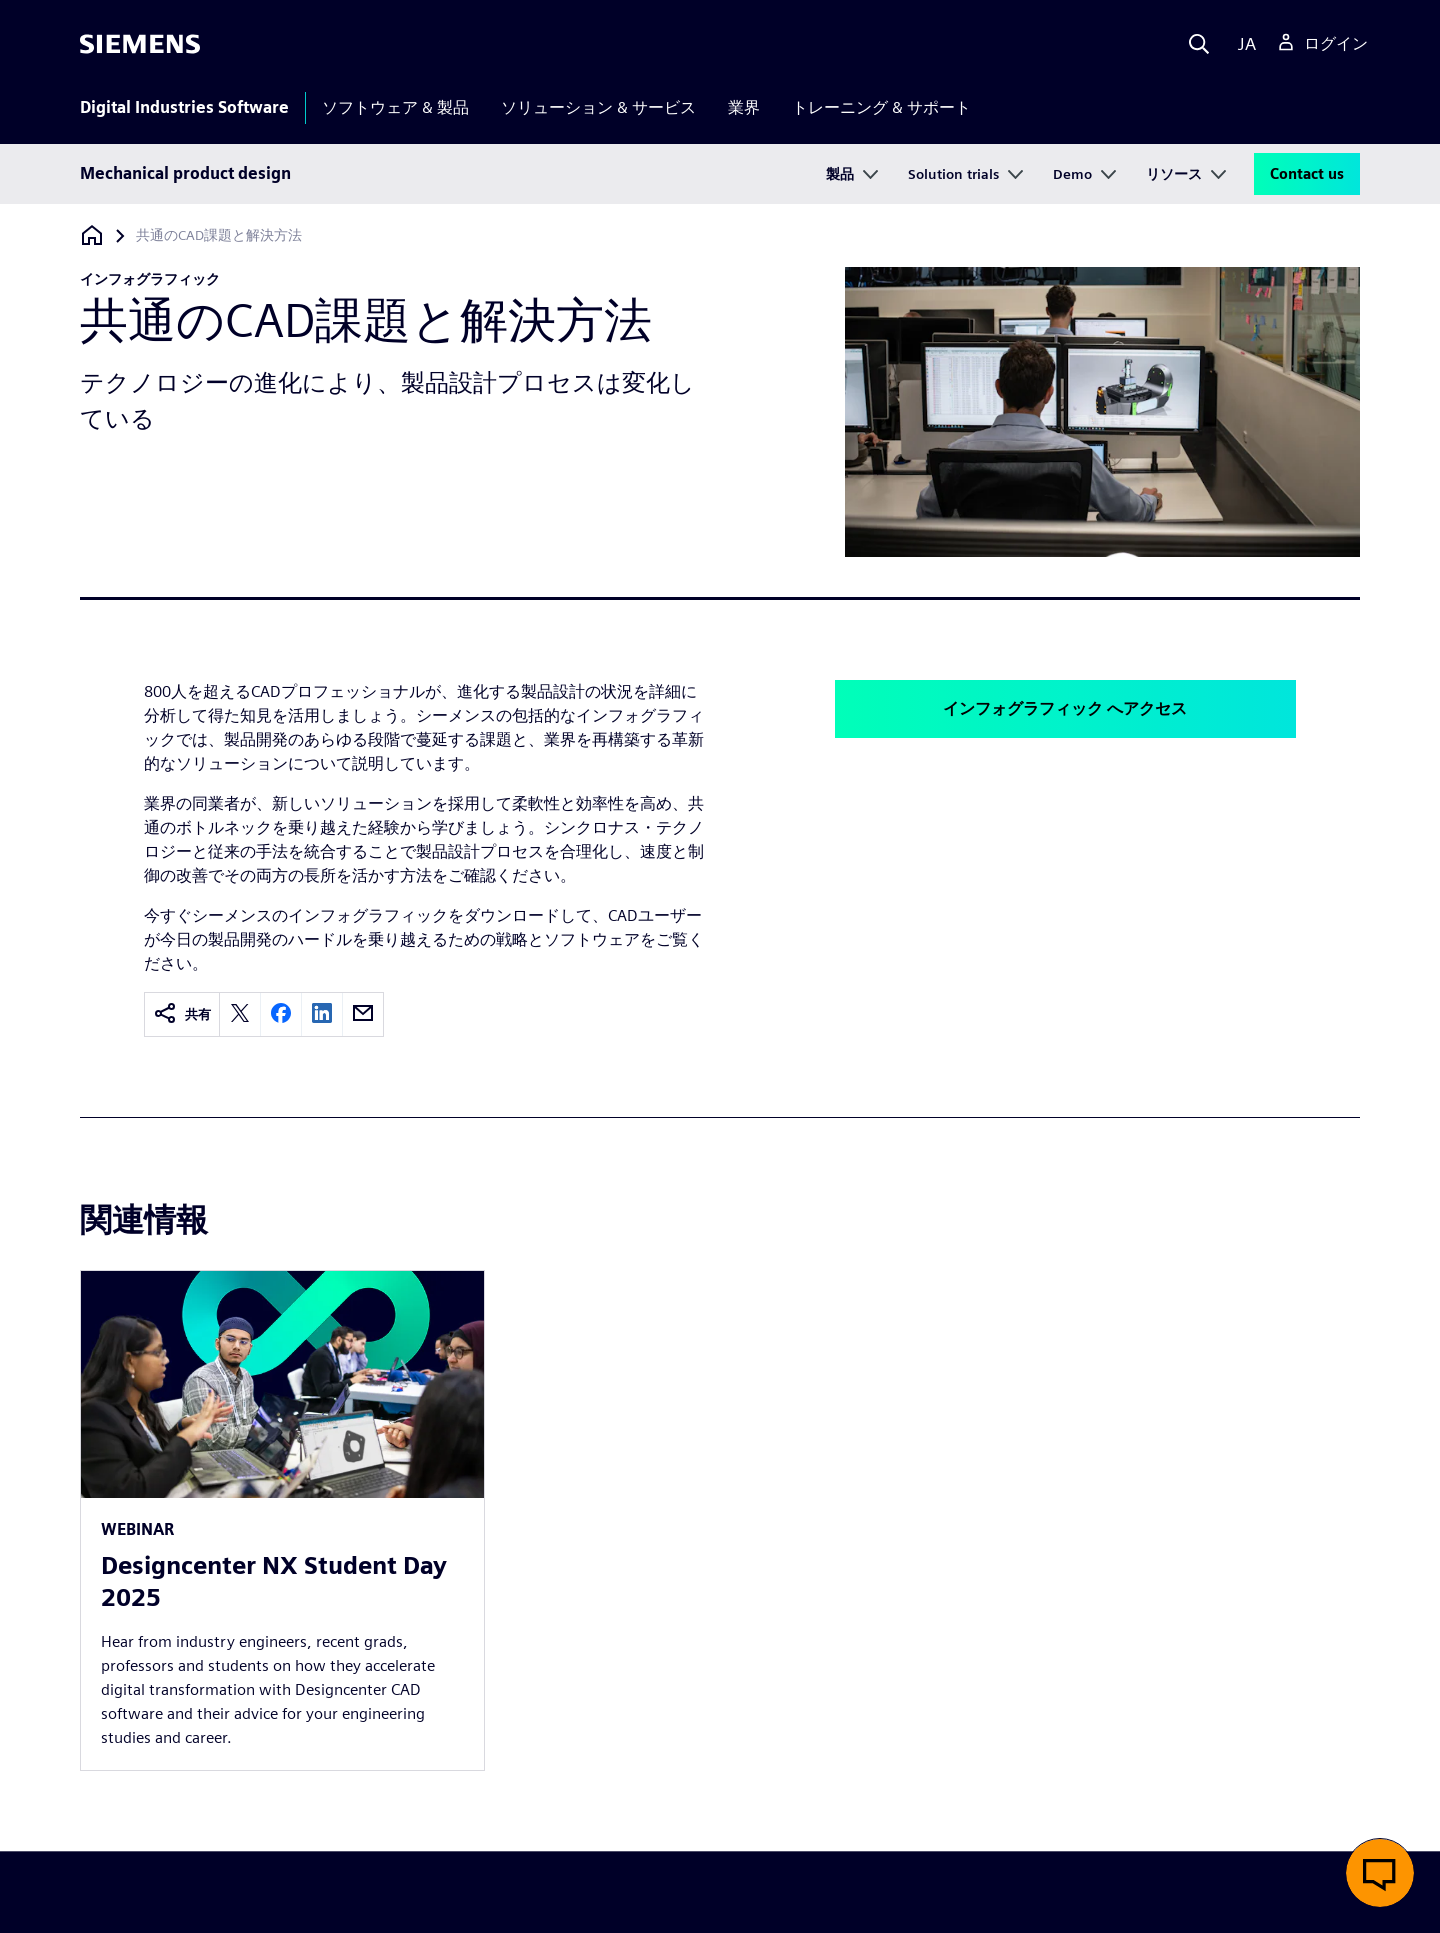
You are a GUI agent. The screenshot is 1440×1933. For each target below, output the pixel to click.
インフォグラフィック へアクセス (1065, 708)
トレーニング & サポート (881, 107)
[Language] (1242, 44)
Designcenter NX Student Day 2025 (274, 1581)
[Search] (1199, 44)
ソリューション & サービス (598, 107)
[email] (363, 1014)
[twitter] (240, 1014)
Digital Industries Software (184, 107)
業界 (744, 107)
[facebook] (281, 1014)
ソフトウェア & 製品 (395, 107)
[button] (1380, 1873)
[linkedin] (322, 1014)
